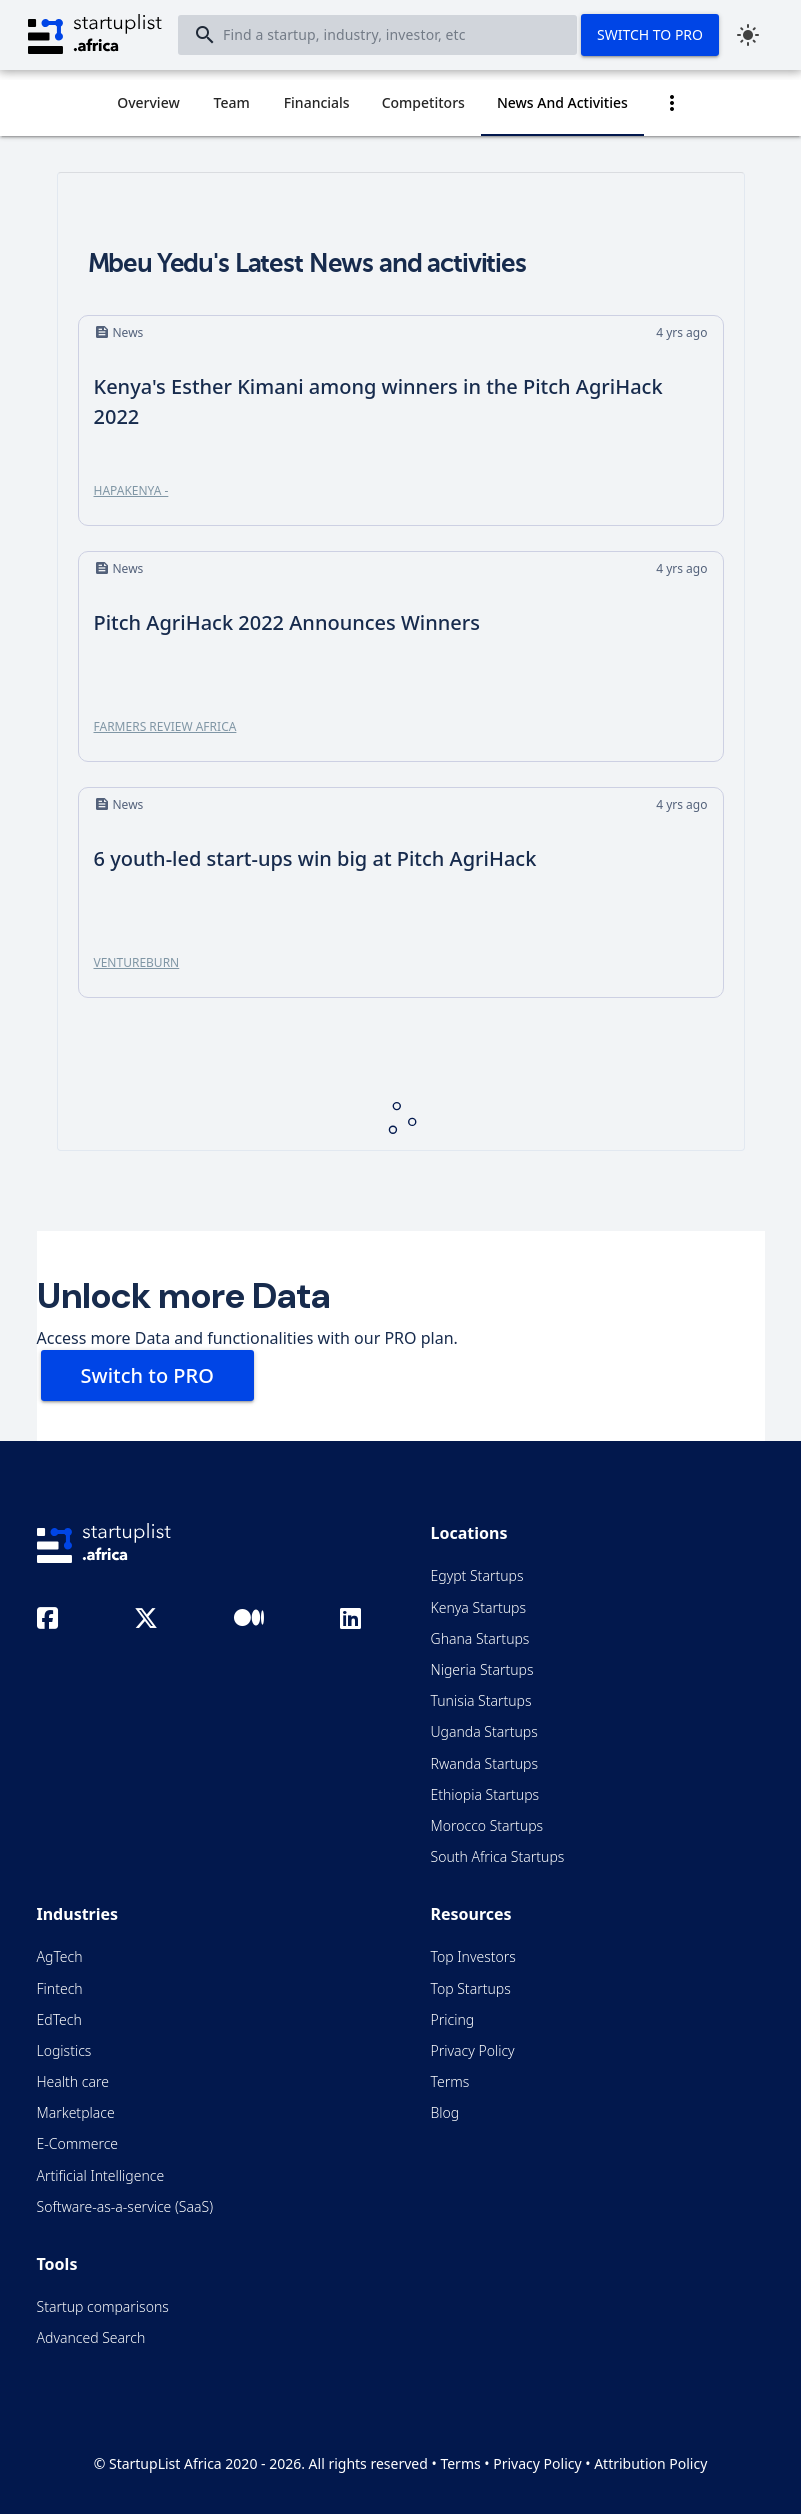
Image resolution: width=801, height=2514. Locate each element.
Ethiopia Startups (485, 1794)
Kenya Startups (478, 1607)
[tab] (148, 103)
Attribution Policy (650, 2463)
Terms (450, 2081)
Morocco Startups (487, 1825)
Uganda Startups (484, 1731)
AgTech (60, 1956)
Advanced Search (91, 2337)
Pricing (453, 2019)
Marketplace (76, 2112)
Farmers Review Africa (165, 726)
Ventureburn (137, 962)
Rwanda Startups (485, 1763)
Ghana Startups (480, 1638)
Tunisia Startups (481, 1700)
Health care (73, 2081)
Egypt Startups (477, 1575)
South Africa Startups (498, 1856)
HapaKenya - (131, 490)
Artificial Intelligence (101, 2175)
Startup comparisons (103, 2306)
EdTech (59, 2019)
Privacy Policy (473, 2050)
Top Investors (473, 1956)
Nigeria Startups (482, 1669)
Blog (445, 2112)
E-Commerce (78, 2143)
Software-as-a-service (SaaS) (125, 2206)
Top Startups (471, 1988)
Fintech (60, 1988)
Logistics (64, 2050)
